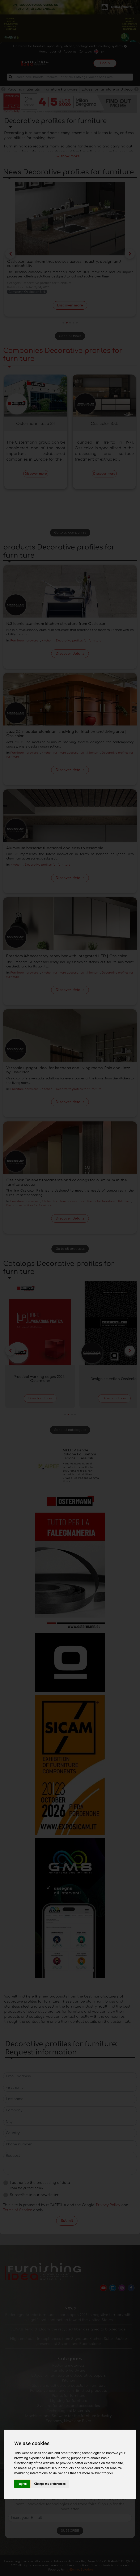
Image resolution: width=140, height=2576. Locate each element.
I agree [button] (22, 2483)
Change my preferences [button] (49, 2483)
